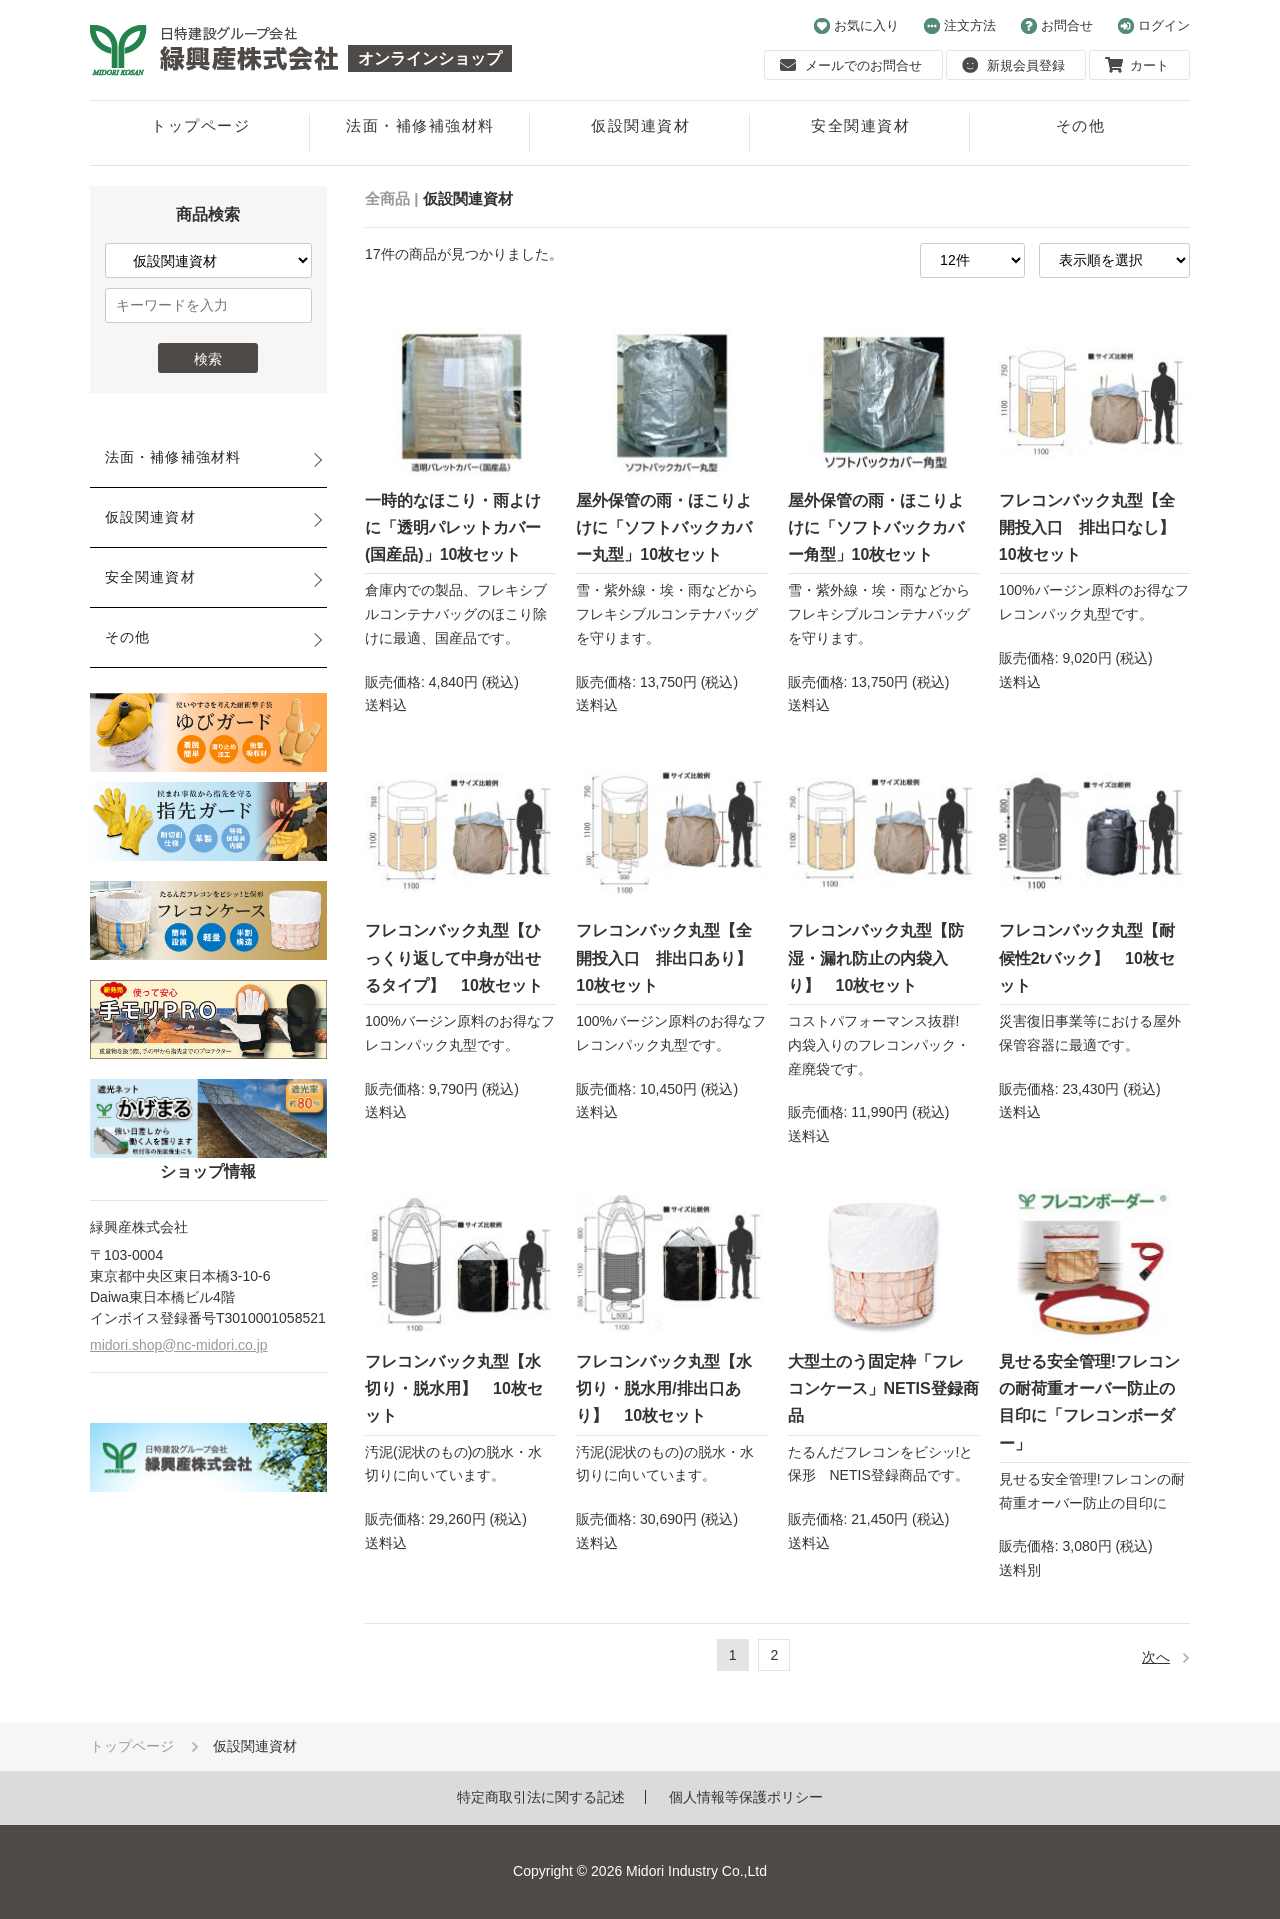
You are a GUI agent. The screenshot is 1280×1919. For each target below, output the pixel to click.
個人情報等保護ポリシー (746, 1797)
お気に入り (856, 26)
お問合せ (1057, 26)
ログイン (1154, 26)
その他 (1081, 125)
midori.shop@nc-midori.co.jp (179, 1345)
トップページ (200, 125)
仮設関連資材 (640, 125)
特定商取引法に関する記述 (541, 1797)
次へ (1156, 1657)
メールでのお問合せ (851, 65)
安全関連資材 (860, 125)
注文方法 (960, 26)
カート (1137, 65)
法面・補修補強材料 (420, 125)
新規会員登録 (1013, 65)
